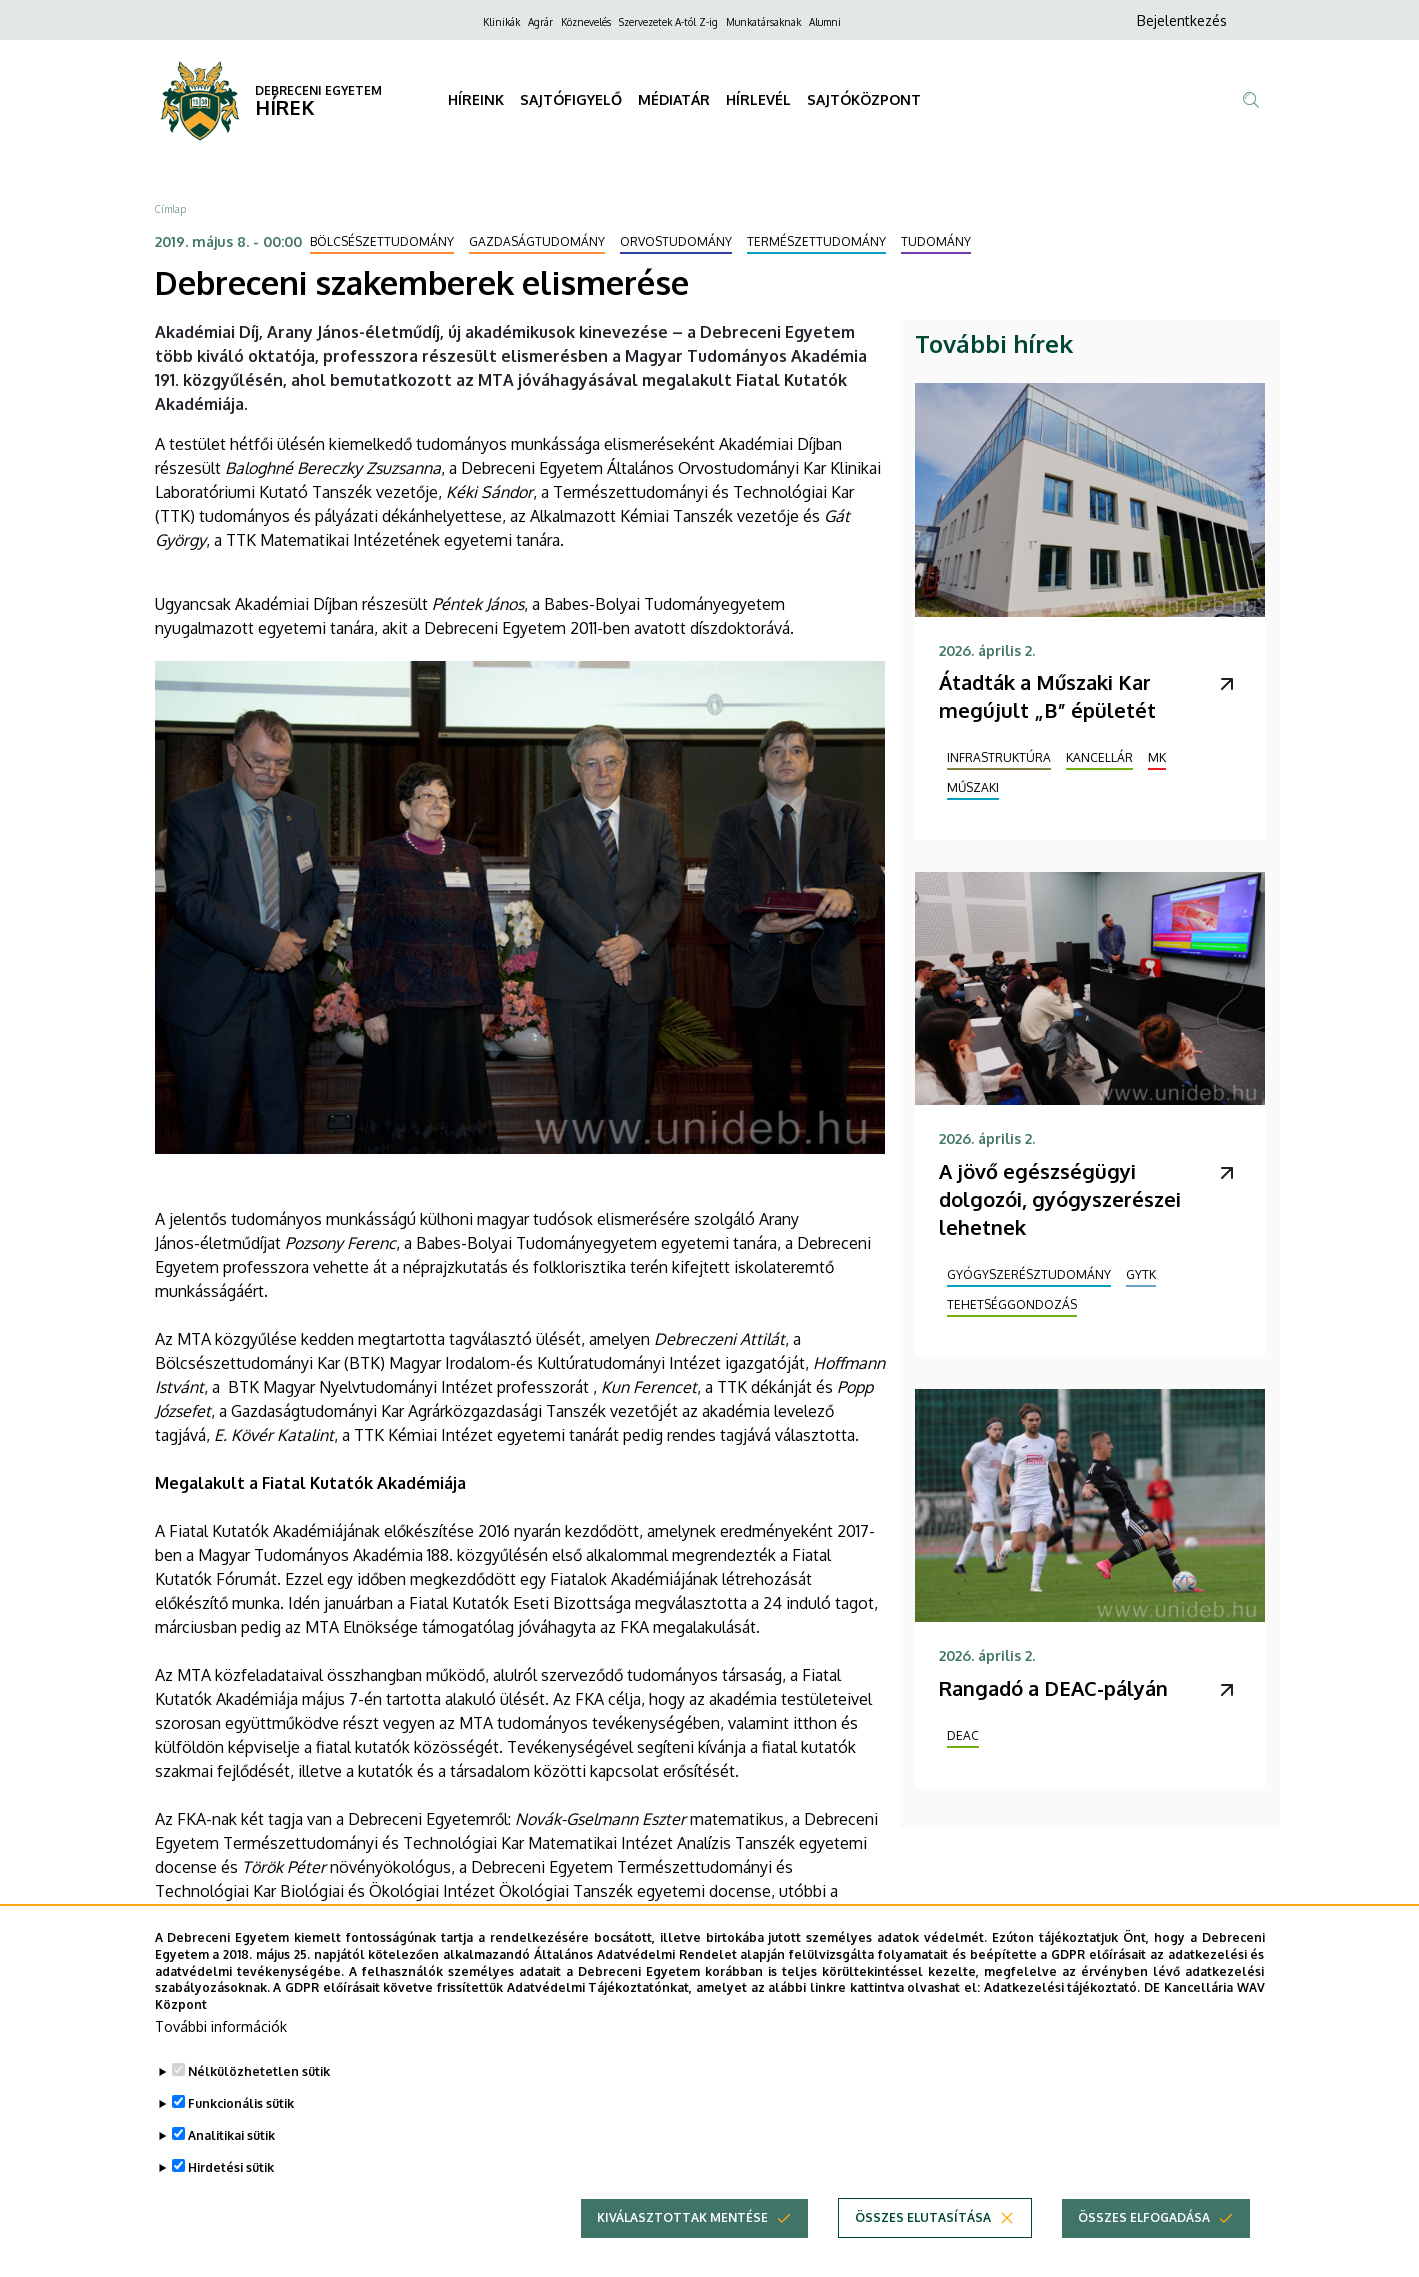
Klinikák (501, 22)
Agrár (540, 22)
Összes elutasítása (923, 2244)
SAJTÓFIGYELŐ (571, 99)
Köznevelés (586, 22)
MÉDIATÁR (674, 99)
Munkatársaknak (763, 22)
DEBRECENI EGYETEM (318, 90)
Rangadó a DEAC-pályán (1053, 1688)
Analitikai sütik (231, 2162)
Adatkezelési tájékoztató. (1062, 2015)
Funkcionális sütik (241, 2130)
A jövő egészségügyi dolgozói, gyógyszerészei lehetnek (1060, 1199)
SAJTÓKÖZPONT (864, 99)
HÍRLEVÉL (758, 99)
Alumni (825, 22)
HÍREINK (476, 99)
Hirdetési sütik (231, 2194)
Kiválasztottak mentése (682, 2244)
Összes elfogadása (1144, 2244)
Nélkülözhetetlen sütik (259, 2098)
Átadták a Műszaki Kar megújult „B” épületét (1047, 696)
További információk (221, 2053)
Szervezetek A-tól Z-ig (668, 22)
